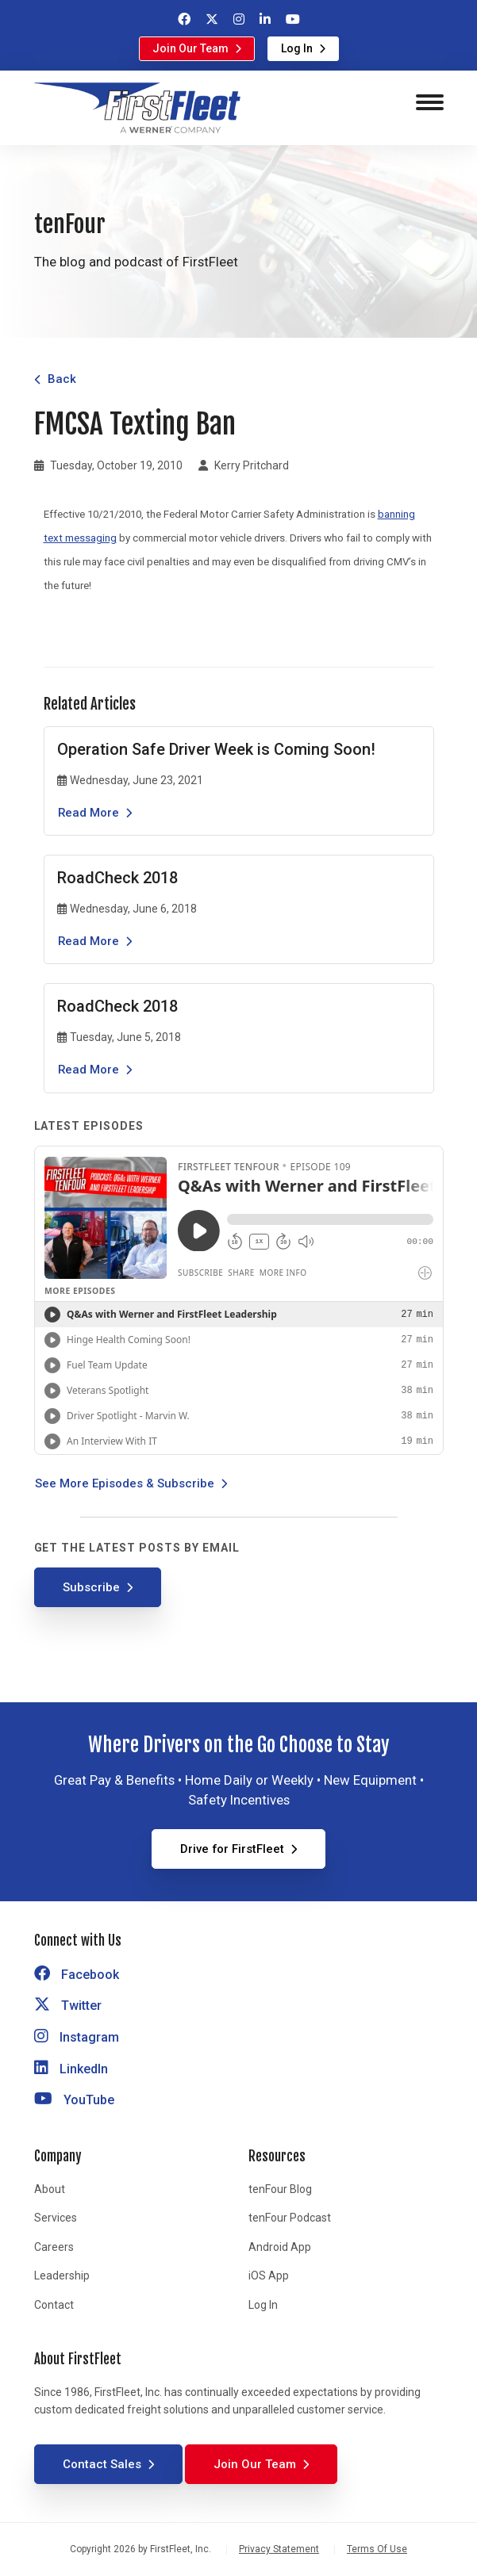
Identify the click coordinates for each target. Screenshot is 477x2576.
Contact (54, 2304)
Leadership (62, 2275)
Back (62, 379)
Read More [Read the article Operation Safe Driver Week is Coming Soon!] (88, 813)
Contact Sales (102, 2464)
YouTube (74, 2099)
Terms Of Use (377, 2549)
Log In (297, 48)
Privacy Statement (279, 2549)
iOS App (268, 2275)
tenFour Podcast (289, 2217)
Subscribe (91, 1587)
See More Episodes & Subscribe (124, 1483)
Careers (54, 2247)
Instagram (76, 2037)
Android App (279, 2247)
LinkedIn (71, 2068)
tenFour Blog (280, 2189)
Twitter (68, 2005)
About (49, 2189)
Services (55, 2217)
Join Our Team (190, 48)
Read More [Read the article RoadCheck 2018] (88, 941)
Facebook (76, 1974)
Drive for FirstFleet (232, 1849)
